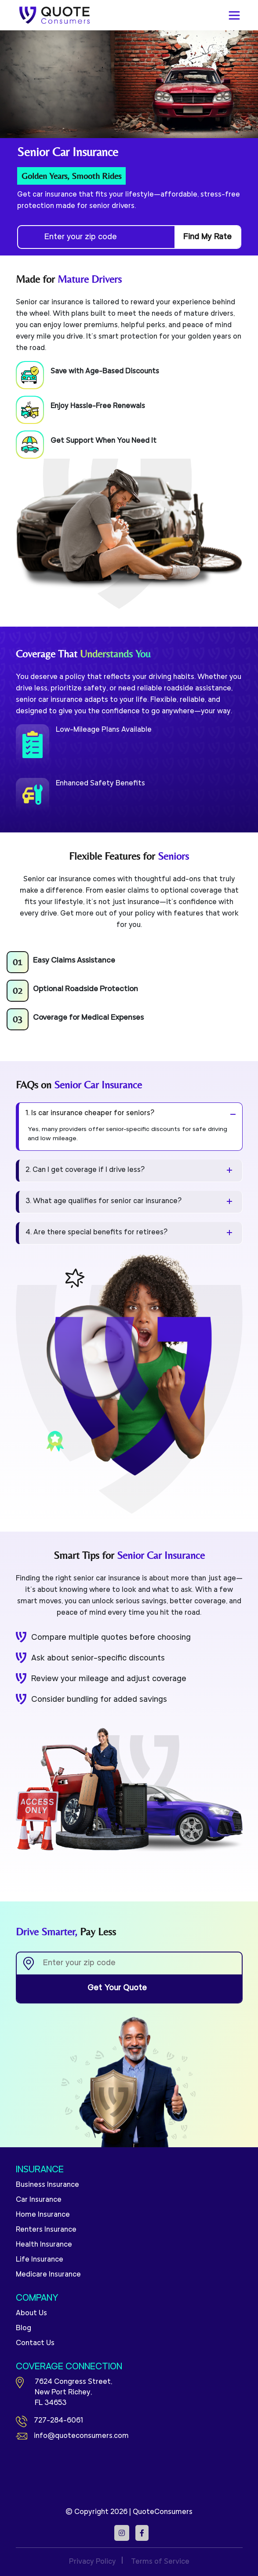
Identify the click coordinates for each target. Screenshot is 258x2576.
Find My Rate (207, 237)
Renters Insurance (46, 2229)
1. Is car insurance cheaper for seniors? (90, 1113)
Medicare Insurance (48, 2274)
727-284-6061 (49, 2421)
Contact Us (35, 2343)
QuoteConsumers (163, 2512)
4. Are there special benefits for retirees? (96, 1232)
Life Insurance (39, 2259)
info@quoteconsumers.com (72, 2436)
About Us (31, 2313)
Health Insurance (44, 2244)
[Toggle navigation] (234, 15)
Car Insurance (39, 2200)
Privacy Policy (92, 2561)
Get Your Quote (129, 1988)
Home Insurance (43, 2214)
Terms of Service (160, 2561)
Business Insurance (47, 2185)
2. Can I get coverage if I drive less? (85, 1170)
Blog (23, 2328)
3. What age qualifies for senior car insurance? (103, 1201)
